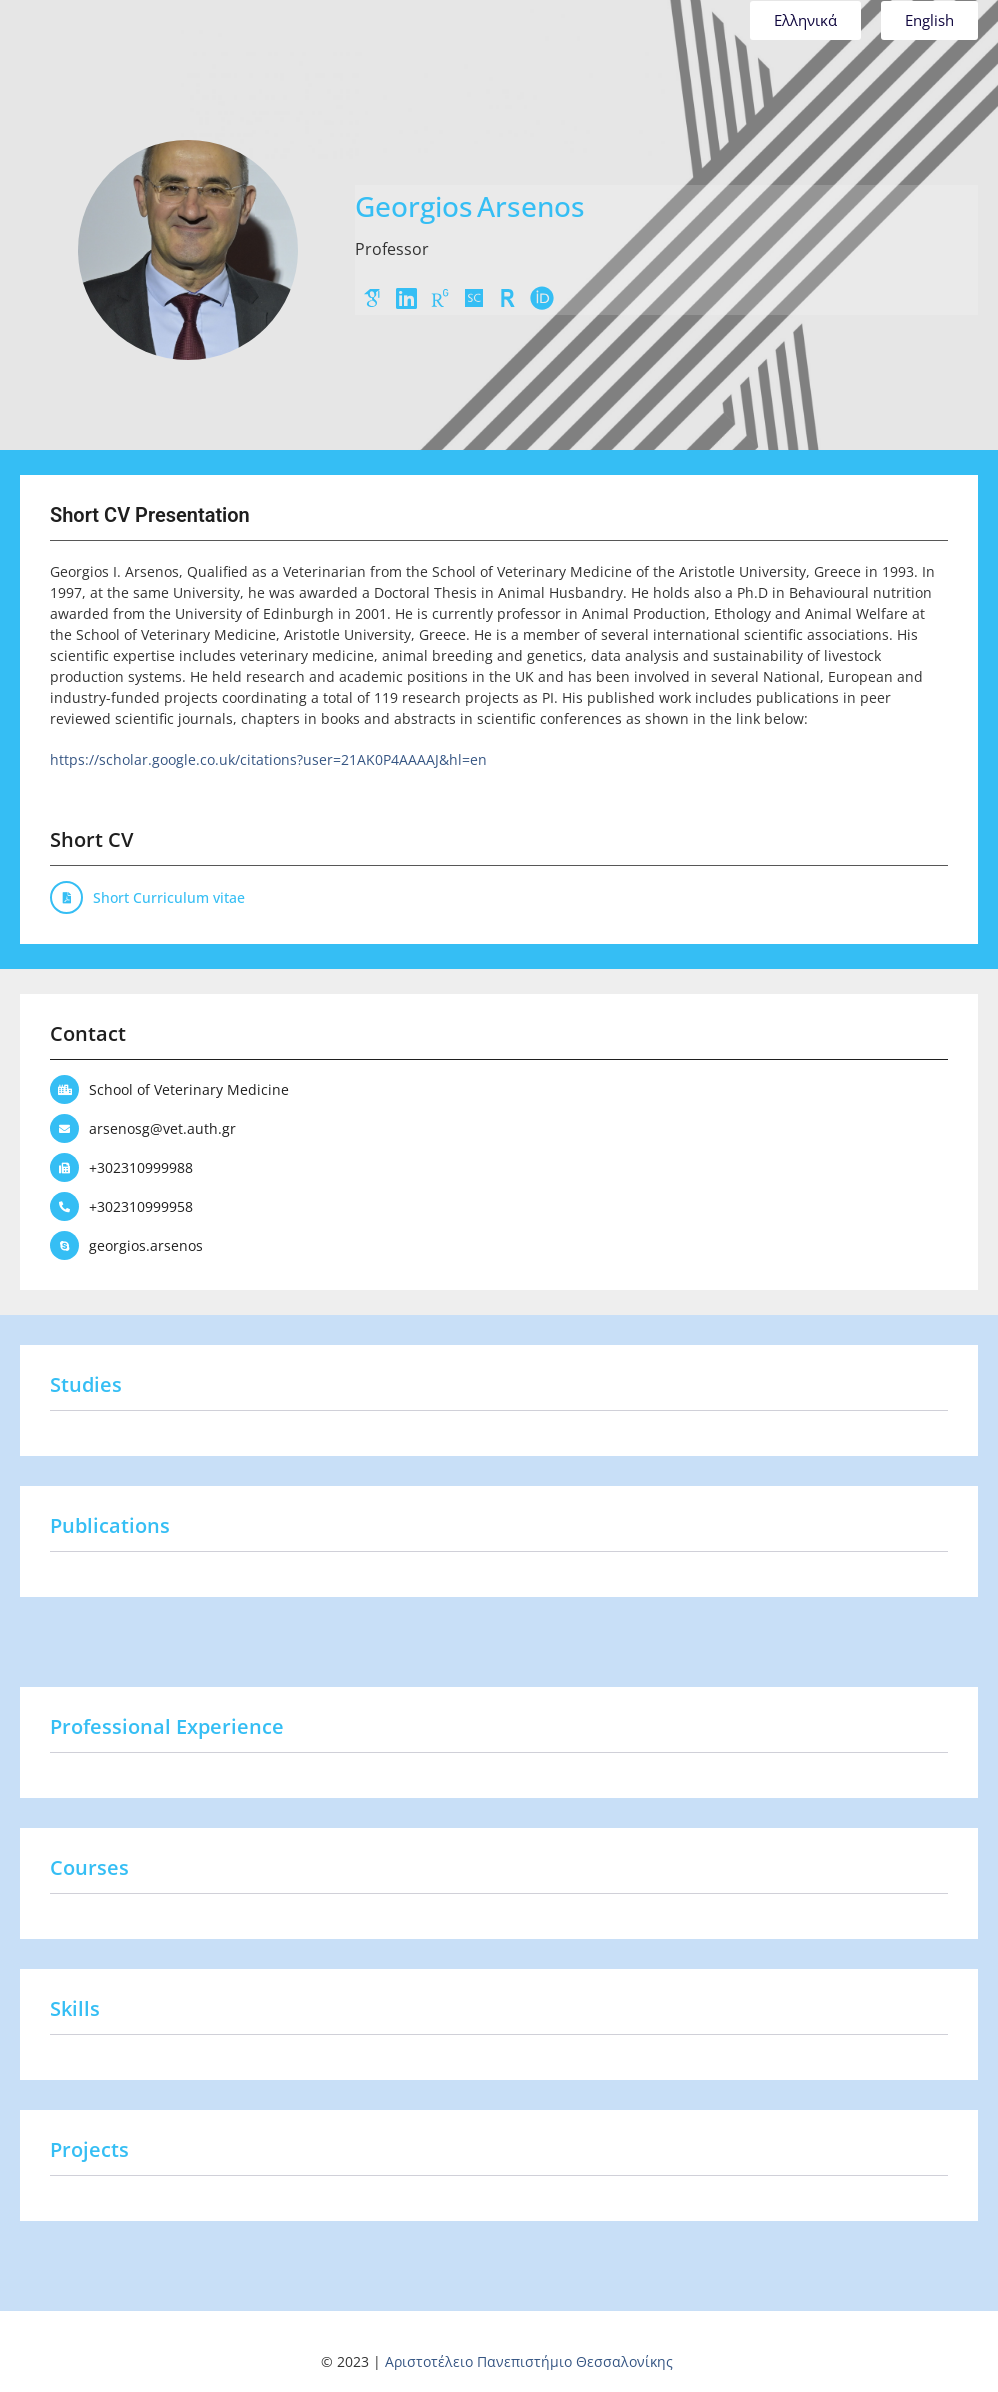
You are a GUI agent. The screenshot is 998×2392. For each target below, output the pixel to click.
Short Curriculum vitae (169, 897)
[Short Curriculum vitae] (66, 897)
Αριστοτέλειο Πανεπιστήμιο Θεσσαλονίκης (529, 2361)
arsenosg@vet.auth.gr (162, 1128)
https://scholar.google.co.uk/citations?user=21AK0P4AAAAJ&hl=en (268, 759)
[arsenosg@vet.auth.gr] (64, 1128)
